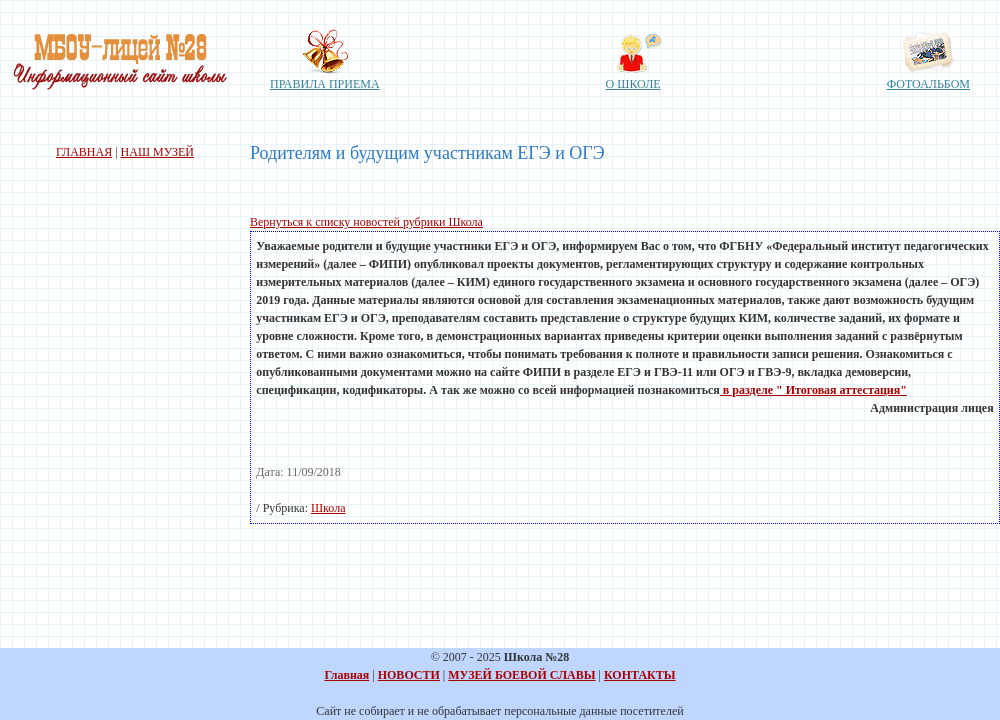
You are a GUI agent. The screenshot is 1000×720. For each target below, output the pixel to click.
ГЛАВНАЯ (84, 152)
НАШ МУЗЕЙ (157, 152)
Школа (328, 508)
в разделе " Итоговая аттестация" (813, 390)
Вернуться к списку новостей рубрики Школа (366, 222)
